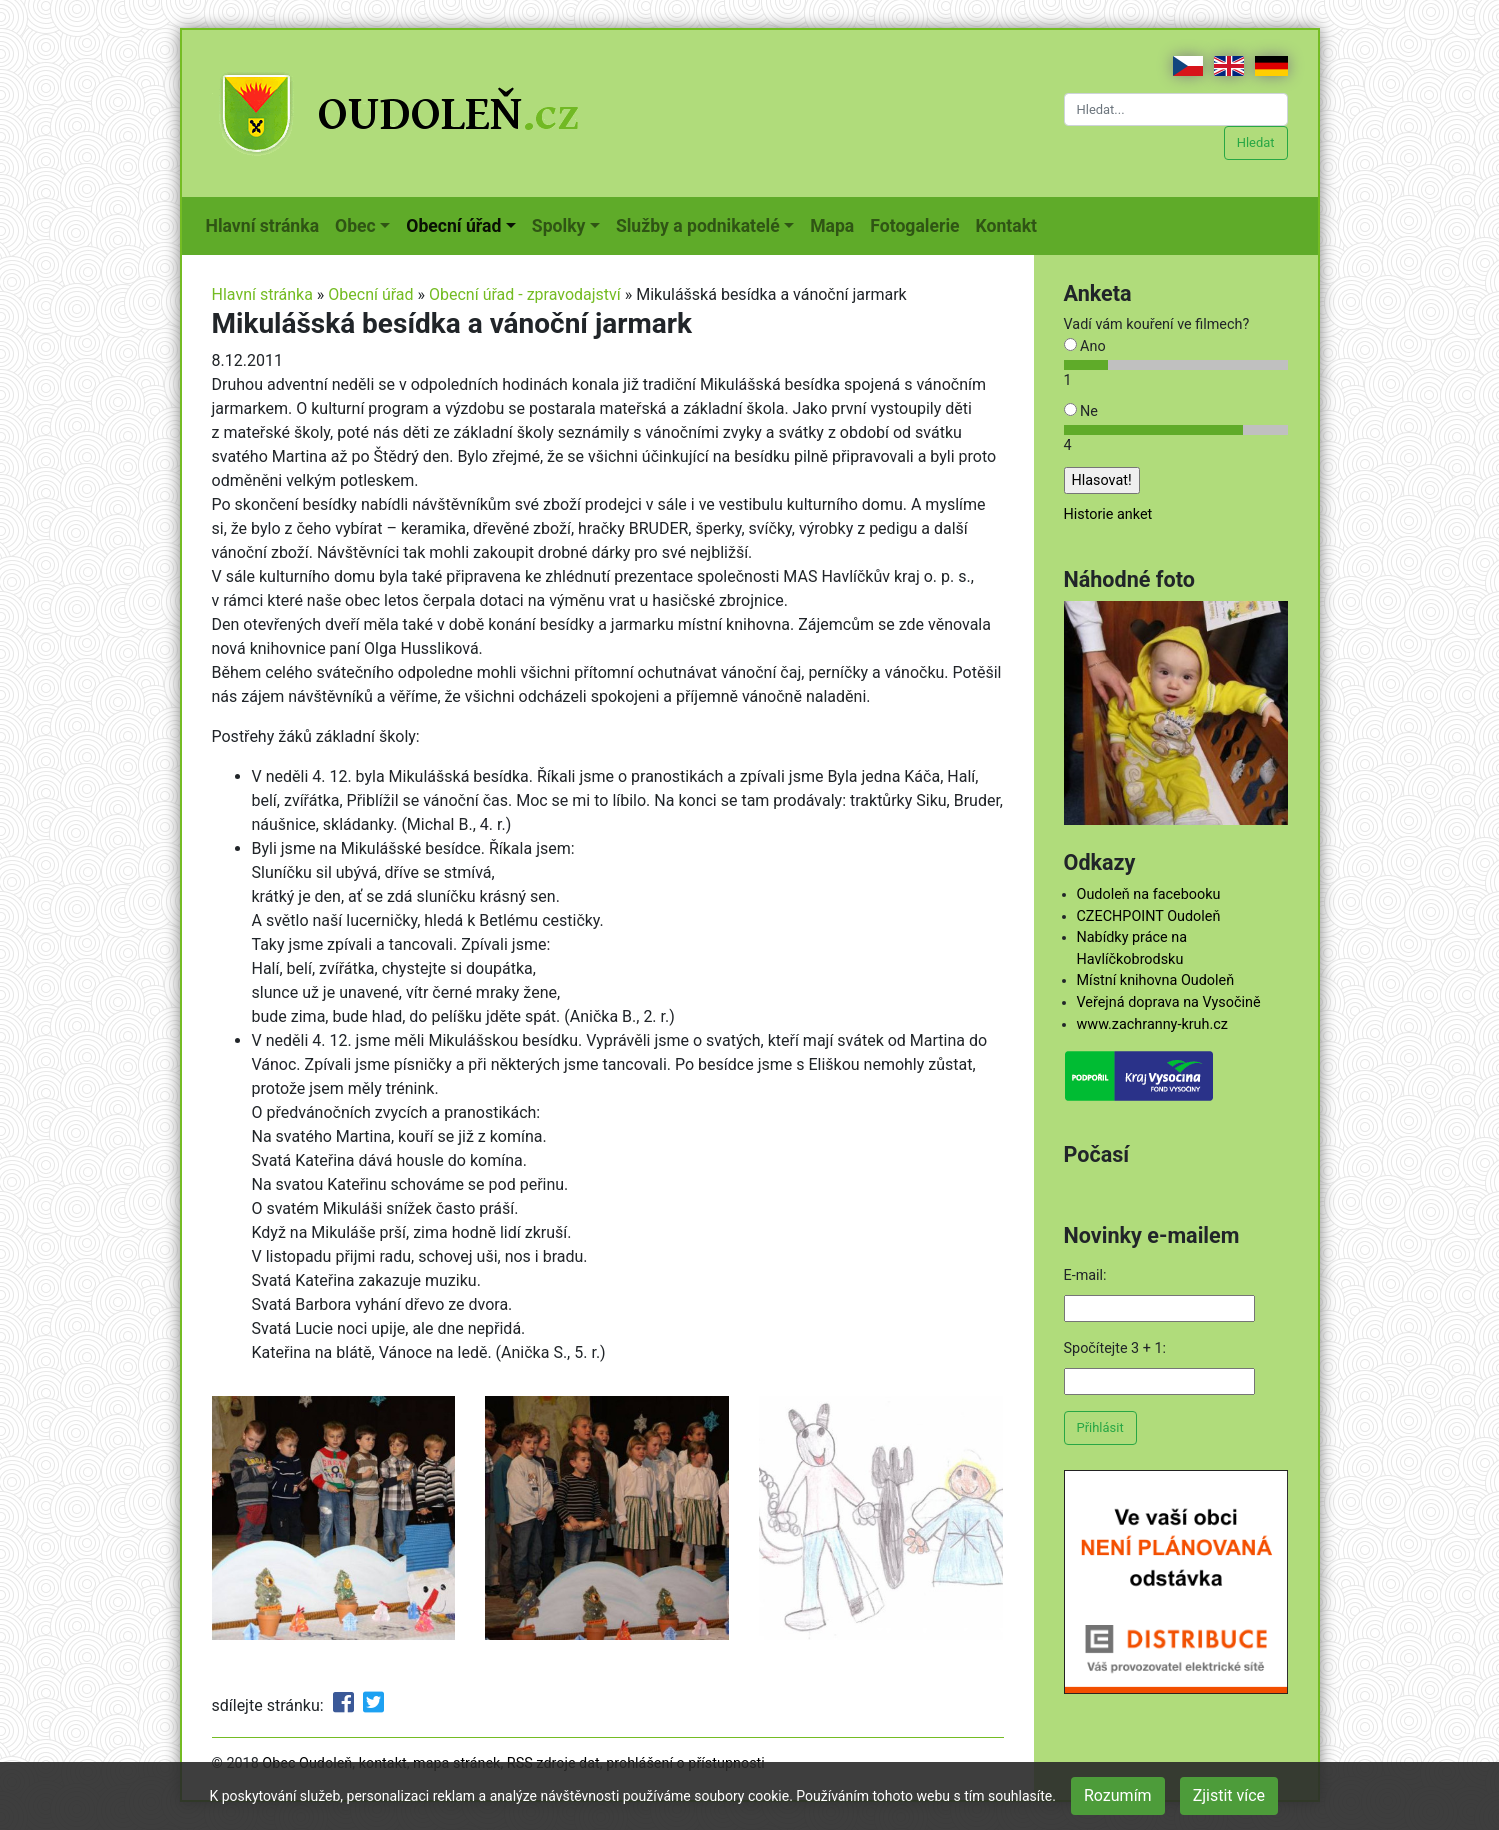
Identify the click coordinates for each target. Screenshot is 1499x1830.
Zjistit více (1229, 1795)
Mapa (836, 224)
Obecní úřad (370, 294)
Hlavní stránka (267, 224)
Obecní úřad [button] (453, 226)
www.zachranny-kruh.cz (1152, 1024)
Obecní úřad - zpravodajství (525, 294)
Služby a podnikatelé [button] (698, 226)
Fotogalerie (918, 224)
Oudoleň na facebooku (1149, 894)
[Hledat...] (1176, 109)
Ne (1081, 411)
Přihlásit (1100, 1427)
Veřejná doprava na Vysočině (1169, 1002)
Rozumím (1118, 1795)
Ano (1085, 346)
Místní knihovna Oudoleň (1156, 980)
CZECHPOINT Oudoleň (1149, 916)
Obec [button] (355, 226)
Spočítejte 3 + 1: (1115, 1348)
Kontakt (1010, 224)
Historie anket (1108, 514)
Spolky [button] (559, 226)
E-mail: (1085, 1275)
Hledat (1256, 142)
